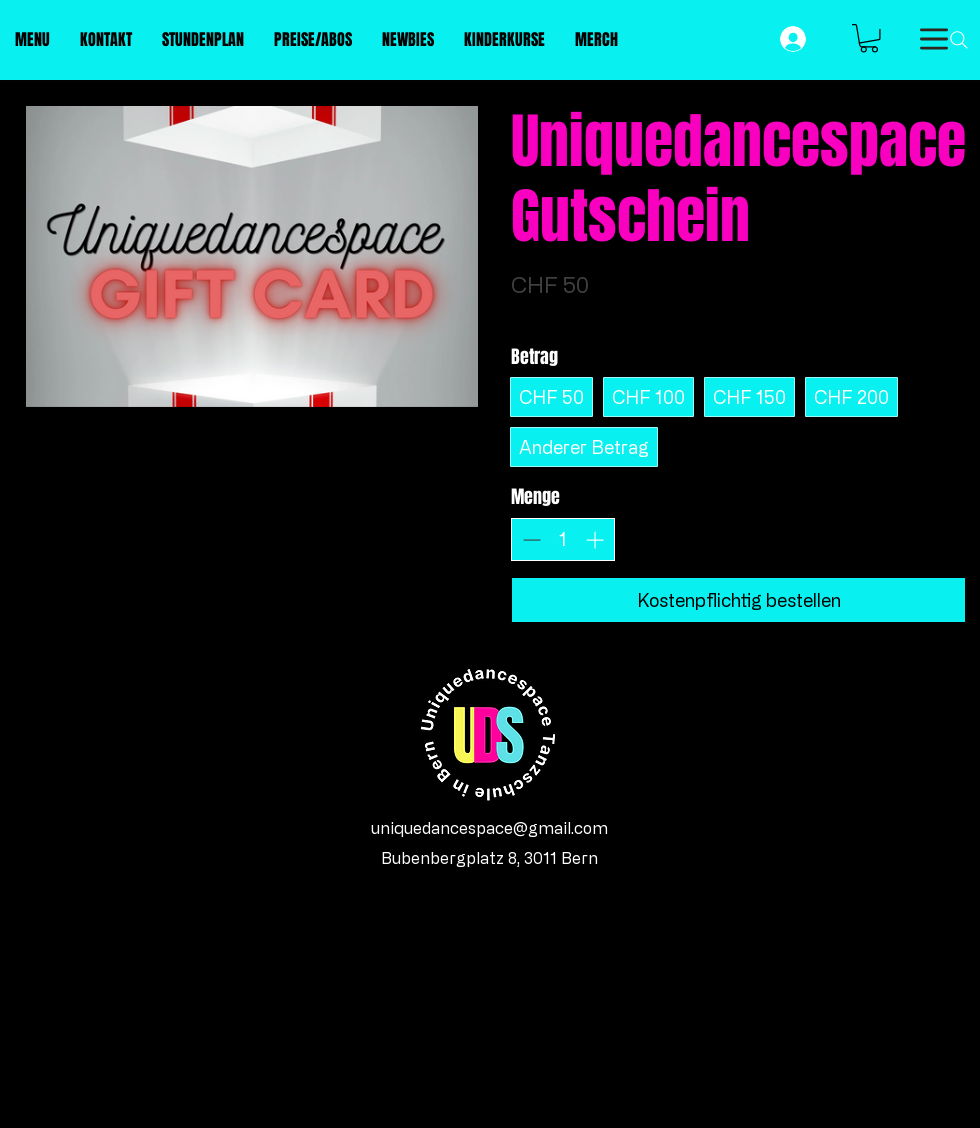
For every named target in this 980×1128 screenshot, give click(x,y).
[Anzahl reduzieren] (531, 539)
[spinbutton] (563, 539)
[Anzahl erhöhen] (594, 539)
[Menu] (934, 38)
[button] (869, 38)
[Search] (959, 40)
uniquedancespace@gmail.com (489, 828)
